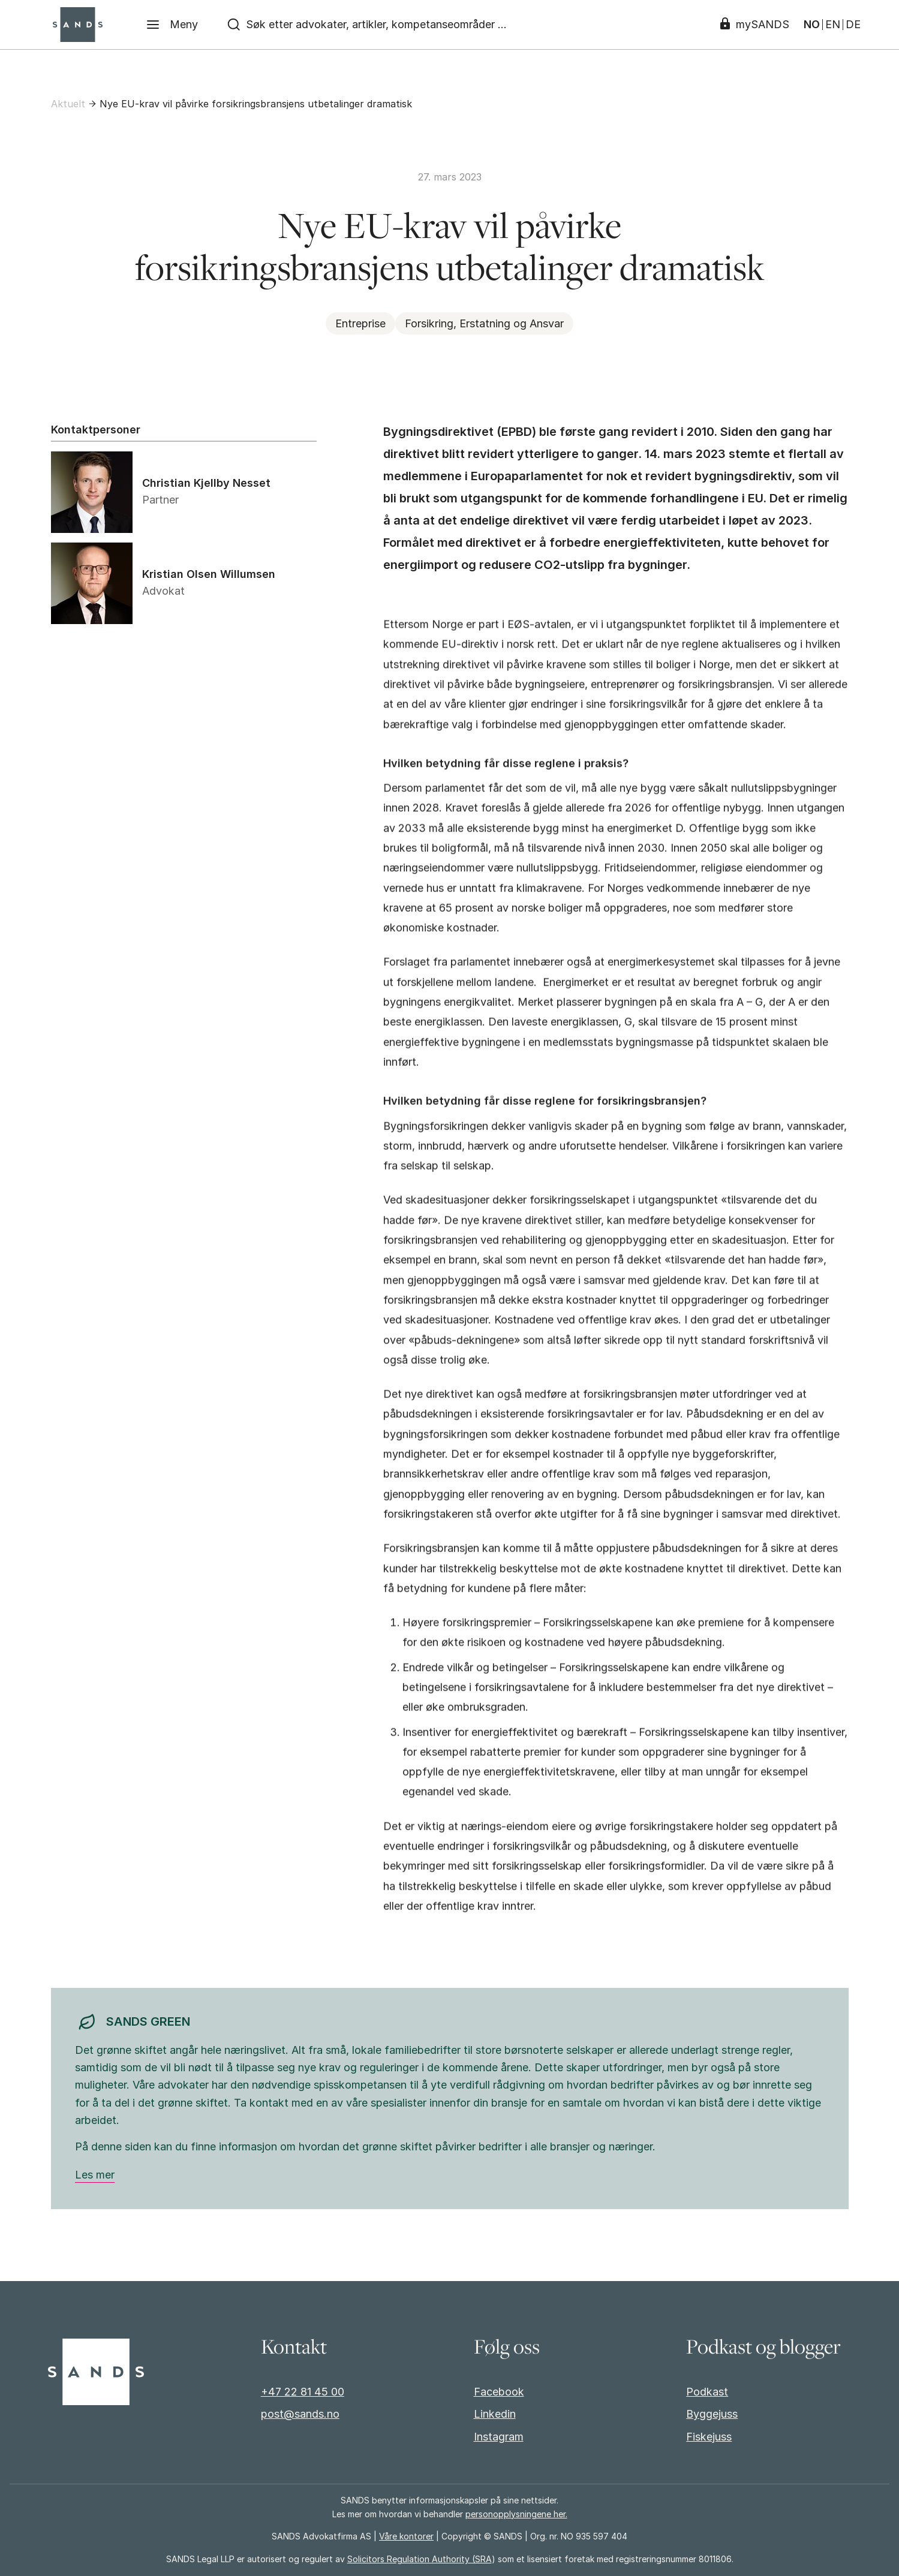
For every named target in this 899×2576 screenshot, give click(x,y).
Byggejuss (712, 2414)
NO (812, 24)
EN (832, 24)
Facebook (499, 2391)
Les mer (95, 2174)
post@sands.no (300, 2414)
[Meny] (171, 24)
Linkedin (495, 2414)
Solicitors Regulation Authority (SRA (419, 2559)
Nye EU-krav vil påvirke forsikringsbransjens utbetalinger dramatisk (256, 104)
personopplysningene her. (516, 2514)
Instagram (499, 2436)
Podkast (707, 2391)
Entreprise (360, 323)
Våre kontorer (406, 2536)
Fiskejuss (709, 2436)
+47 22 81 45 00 (302, 2391)
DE (853, 24)
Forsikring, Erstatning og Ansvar (484, 323)
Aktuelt (68, 104)
